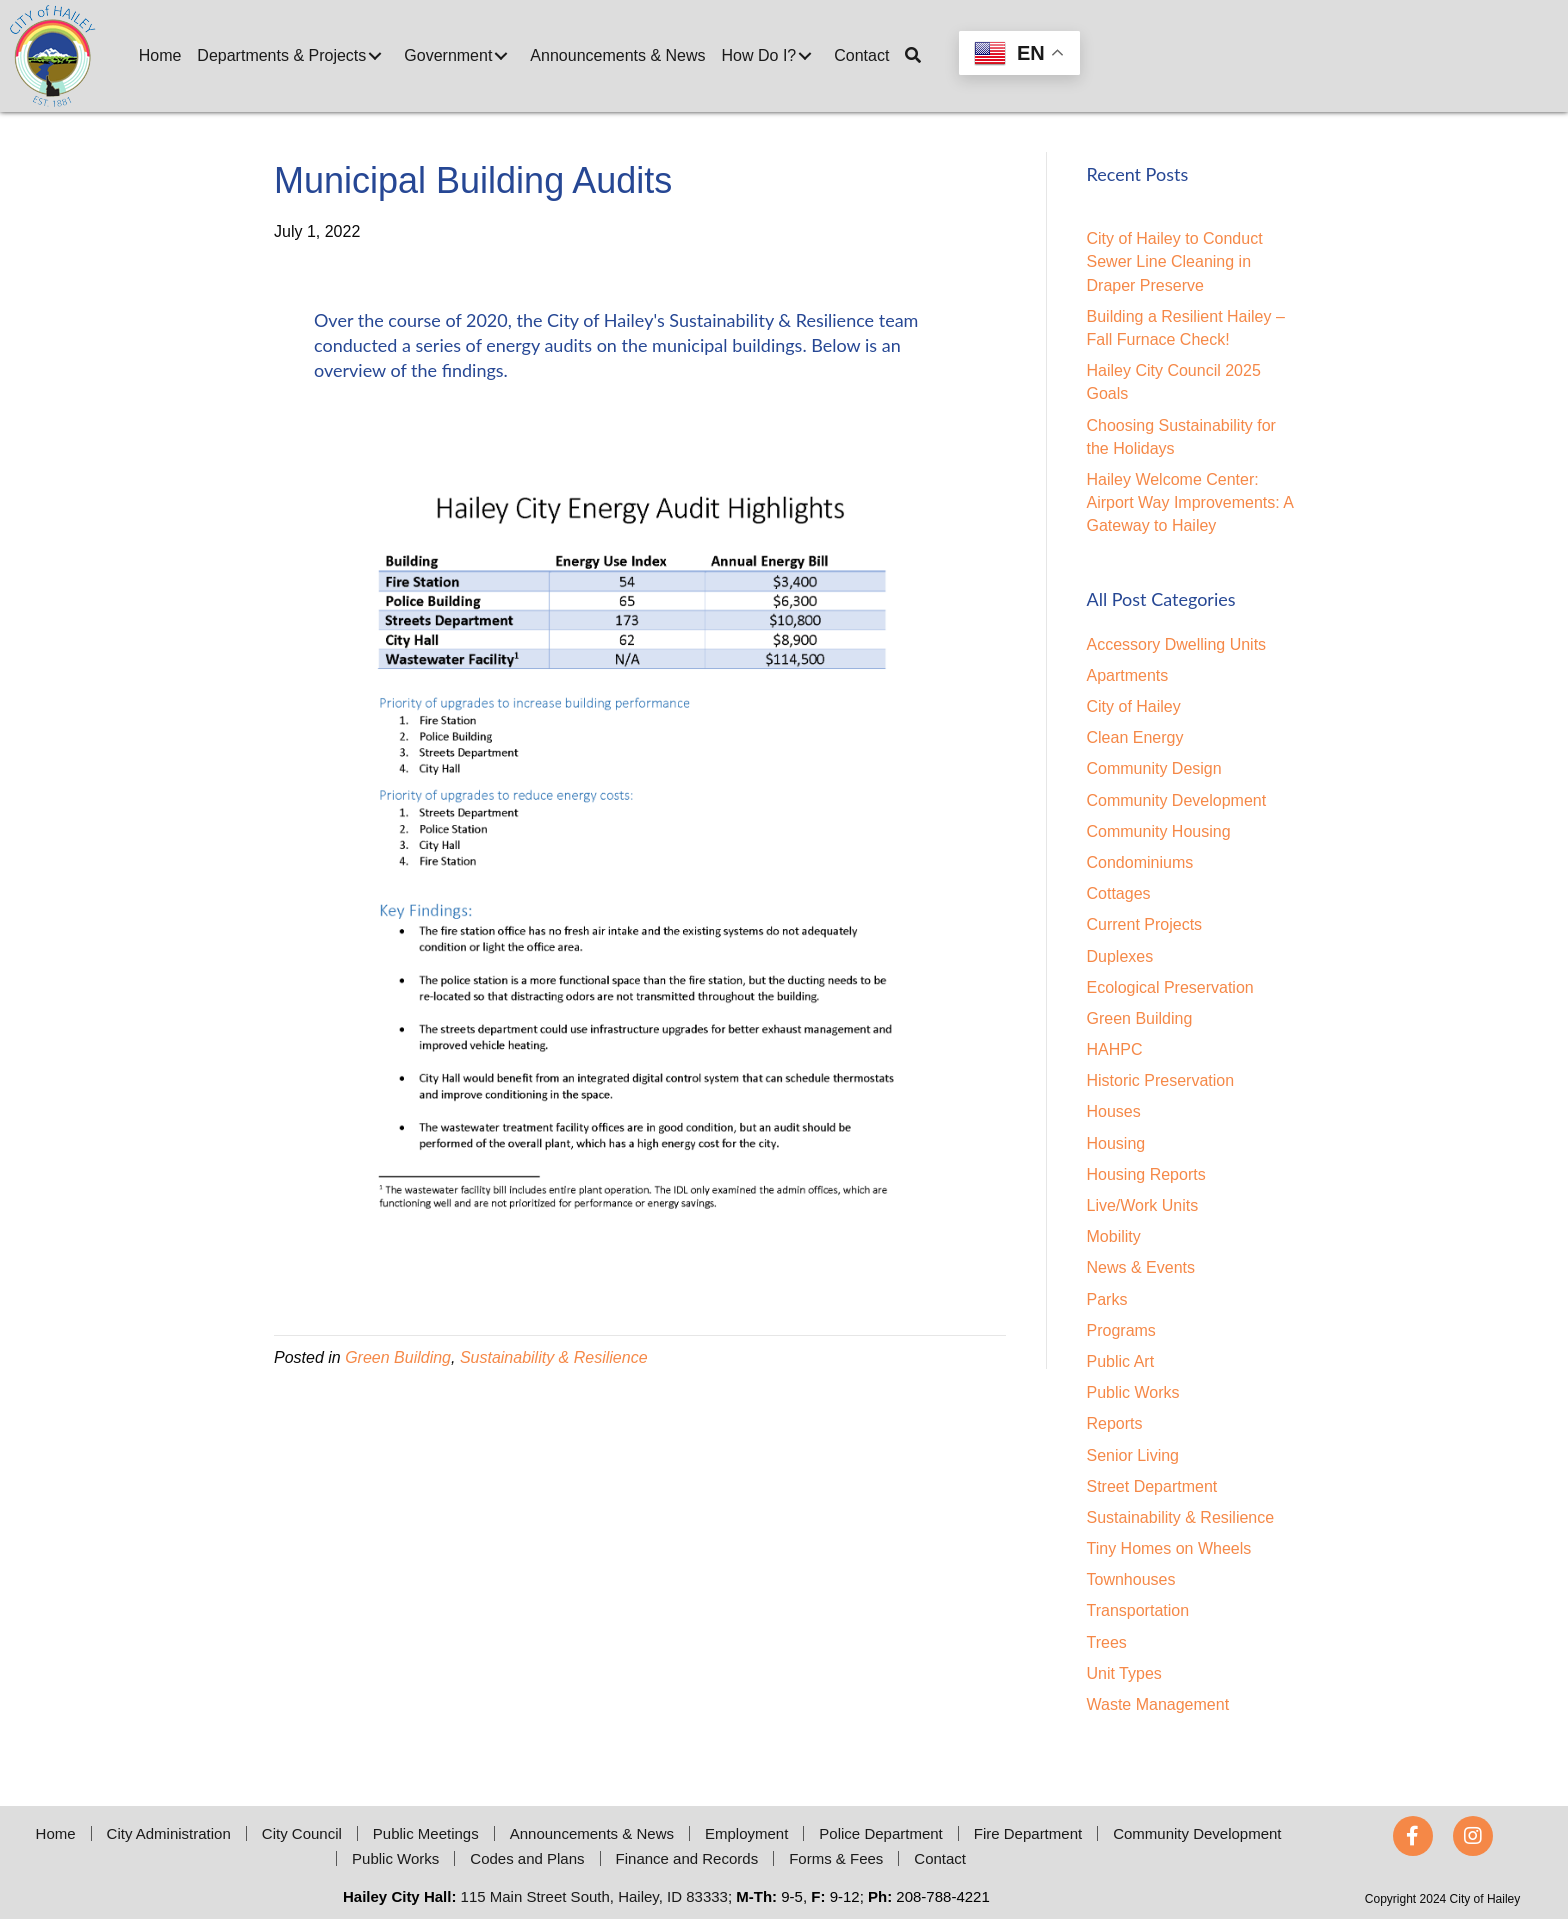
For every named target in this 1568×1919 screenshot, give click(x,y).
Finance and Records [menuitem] (687, 1858)
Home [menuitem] (56, 1833)
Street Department (1152, 1486)
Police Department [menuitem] (880, 1833)
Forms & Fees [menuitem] (836, 1858)
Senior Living (1133, 1455)
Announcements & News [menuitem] (592, 1833)
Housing (1116, 1143)
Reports (1115, 1423)
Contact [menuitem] (940, 1858)
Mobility (1114, 1236)
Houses (1114, 1111)
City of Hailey (1134, 706)
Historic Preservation (1161, 1080)
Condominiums (1140, 862)
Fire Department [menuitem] (1028, 1833)
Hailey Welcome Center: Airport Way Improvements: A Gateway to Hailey (1190, 502)
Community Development (1177, 800)
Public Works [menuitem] (395, 1858)
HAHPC (1115, 1049)
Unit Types (1124, 1673)
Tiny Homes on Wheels (1169, 1548)
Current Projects (1145, 924)
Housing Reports (1146, 1174)
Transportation (1138, 1610)
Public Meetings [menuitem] (426, 1833)
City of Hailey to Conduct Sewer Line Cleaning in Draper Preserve (1175, 261)
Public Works (1133, 1392)
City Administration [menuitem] (169, 1833)
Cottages (1119, 893)
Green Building (398, 1357)
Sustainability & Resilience (554, 1357)
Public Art (1121, 1361)
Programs (1121, 1330)
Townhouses (1131, 1579)
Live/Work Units (1143, 1205)
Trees (1107, 1642)
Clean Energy (1135, 737)
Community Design (1154, 768)
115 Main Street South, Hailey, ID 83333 (594, 1896)
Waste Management (1158, 1704)
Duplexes (1120, 956)
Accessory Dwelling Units (1177, 644)
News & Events (1141, 1267)
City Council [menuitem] (302, 1833)
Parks (1107, 1299)
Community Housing (1159, 831)
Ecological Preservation (1170, 987)
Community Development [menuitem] (1197, 1833)
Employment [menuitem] (746, 1833)
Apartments (1128, 675)
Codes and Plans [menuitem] (527, 1858)
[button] (375, 56)
